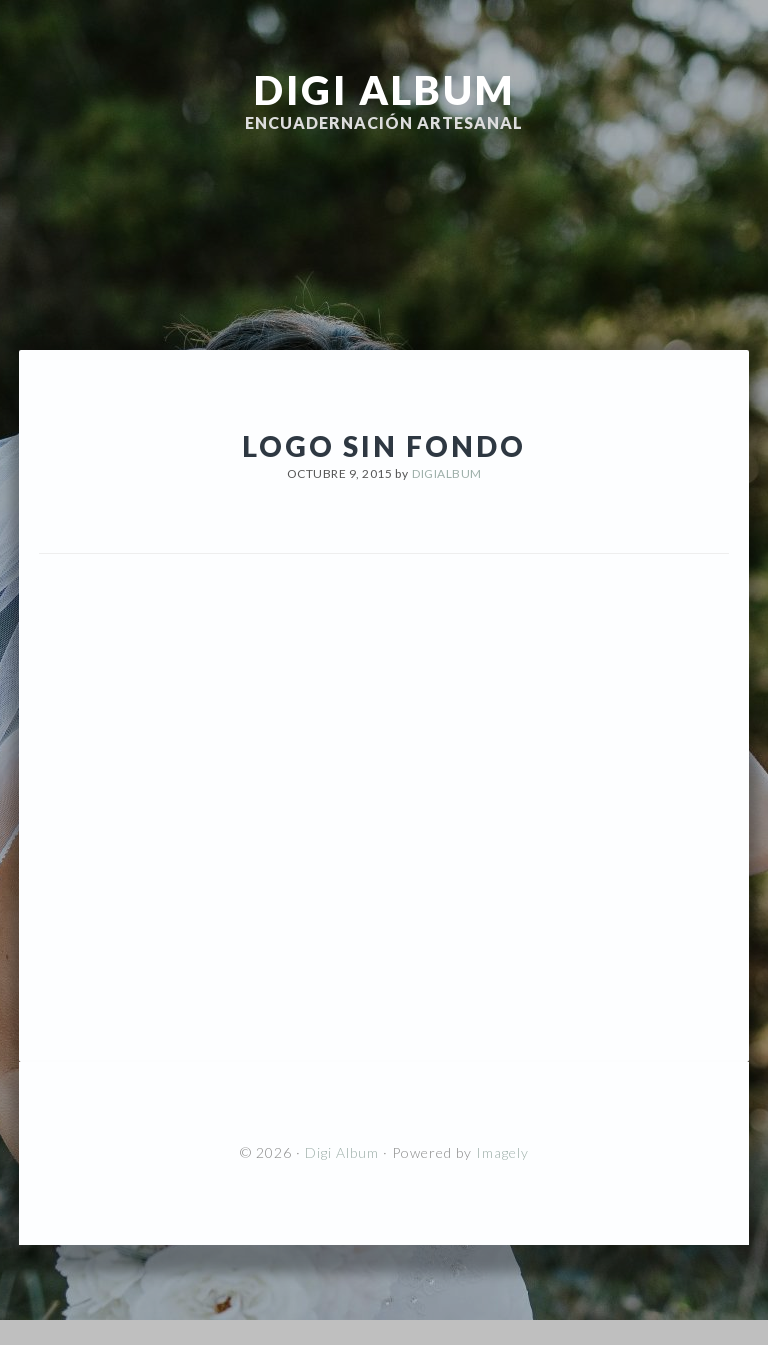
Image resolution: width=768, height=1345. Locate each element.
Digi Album (384, 90)
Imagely (502, 1152)
